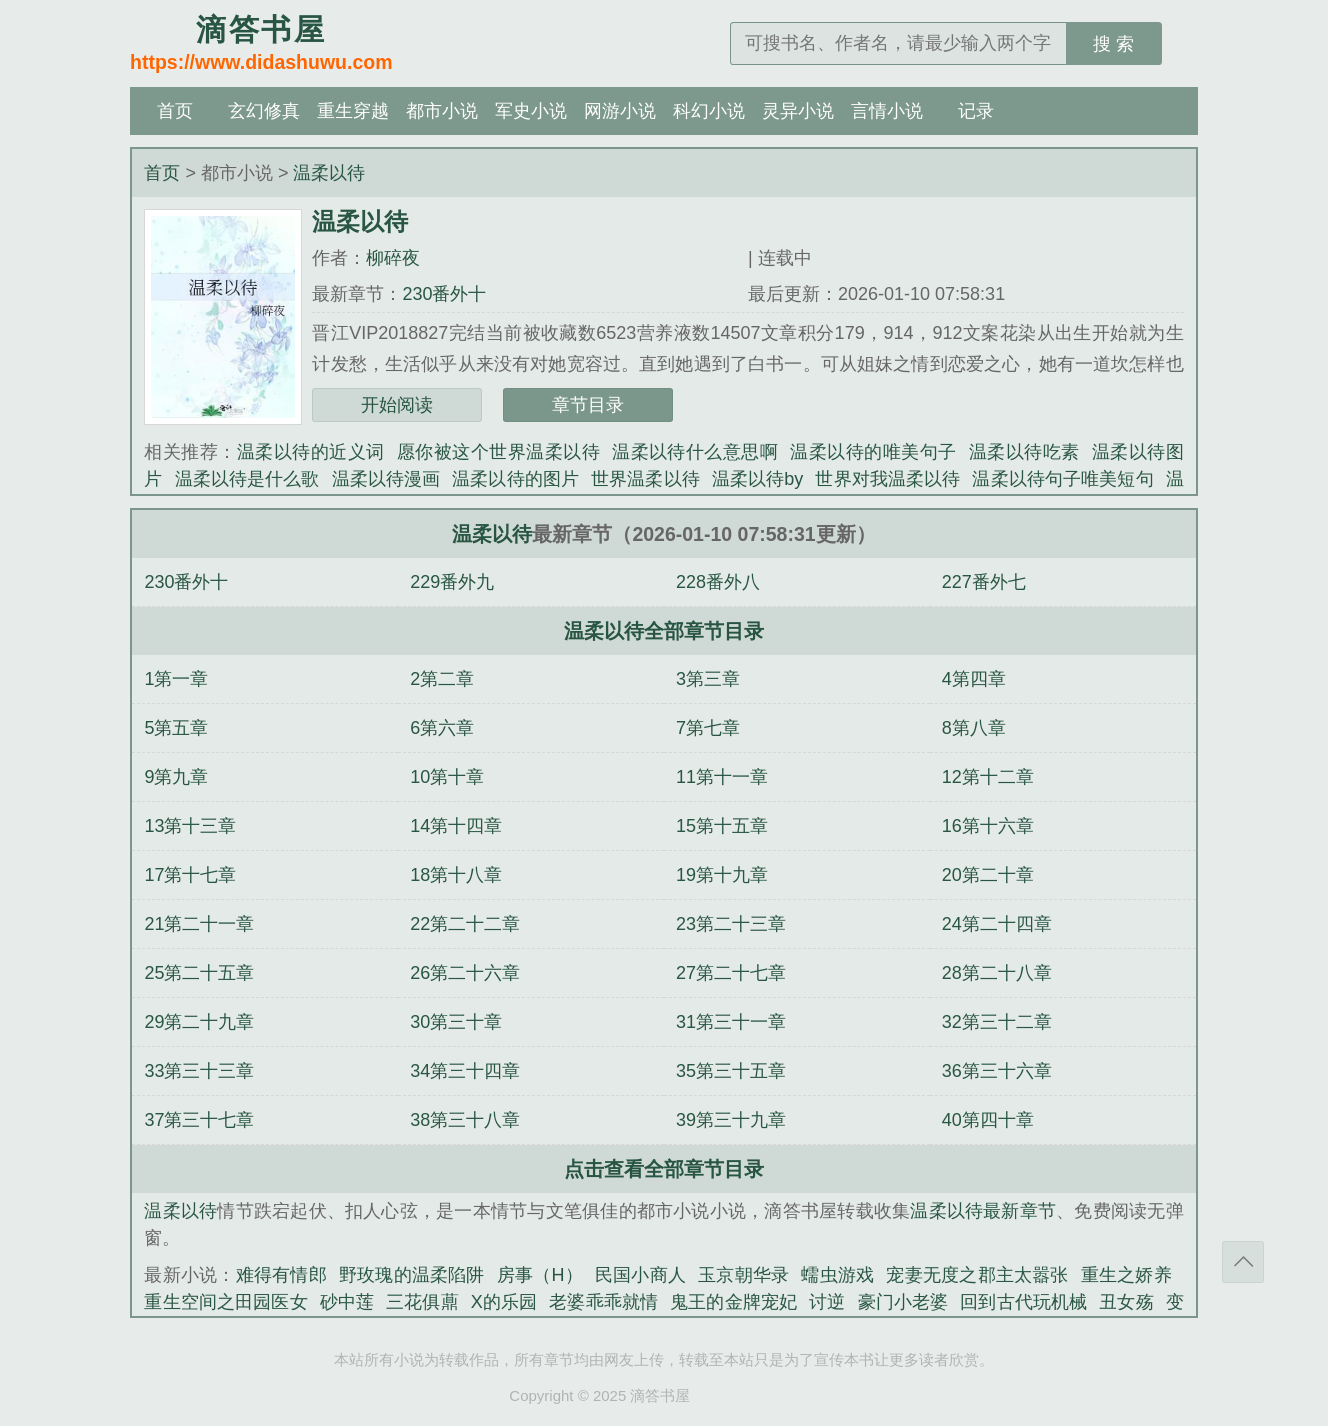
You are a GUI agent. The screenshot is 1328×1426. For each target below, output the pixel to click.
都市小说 (442, 111)
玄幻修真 (264, 111)
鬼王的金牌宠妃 (733, 1302)
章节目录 (588, 405)
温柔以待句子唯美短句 (1062, 479)
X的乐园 (504, 1302)
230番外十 (444, 294)
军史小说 (531, 111)
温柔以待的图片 (515, 479)
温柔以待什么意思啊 (695, 452)
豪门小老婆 (903, 1302)
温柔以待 (329, 173)
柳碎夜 (393, 258)
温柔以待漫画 (386, 479)
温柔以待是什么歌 (247, 479)
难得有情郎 (281, 1275)
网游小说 (620, 111)
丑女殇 (1126, 1302)
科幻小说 (709, 111)
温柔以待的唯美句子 (873, 452)
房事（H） (540, 1275)
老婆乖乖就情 (603, 1302)
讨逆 (827, 1302)
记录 (976, 111)
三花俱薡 (422, 1302)
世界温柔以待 (645, 479)
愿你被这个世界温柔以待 (498, 452)
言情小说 (887, 111)
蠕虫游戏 (837, 1275)
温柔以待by (758, 479)
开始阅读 (397, 405)
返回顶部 (1243, 1262)
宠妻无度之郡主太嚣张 (977, 1275)
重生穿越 (353, 111)
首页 (175, 111)
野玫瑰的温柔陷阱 (412, 1275)
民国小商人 (640, 1275)
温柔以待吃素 (1024, 452)
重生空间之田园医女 (225, 1302)
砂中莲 (347, 1302)
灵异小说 (798, 111)
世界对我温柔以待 (887, 479)
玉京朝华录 (743, 1275)
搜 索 (1113, 44)
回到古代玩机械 (1023, 1302)
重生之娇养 (1126, 1275)
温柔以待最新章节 (983, 1211)
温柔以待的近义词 (311, 452)
